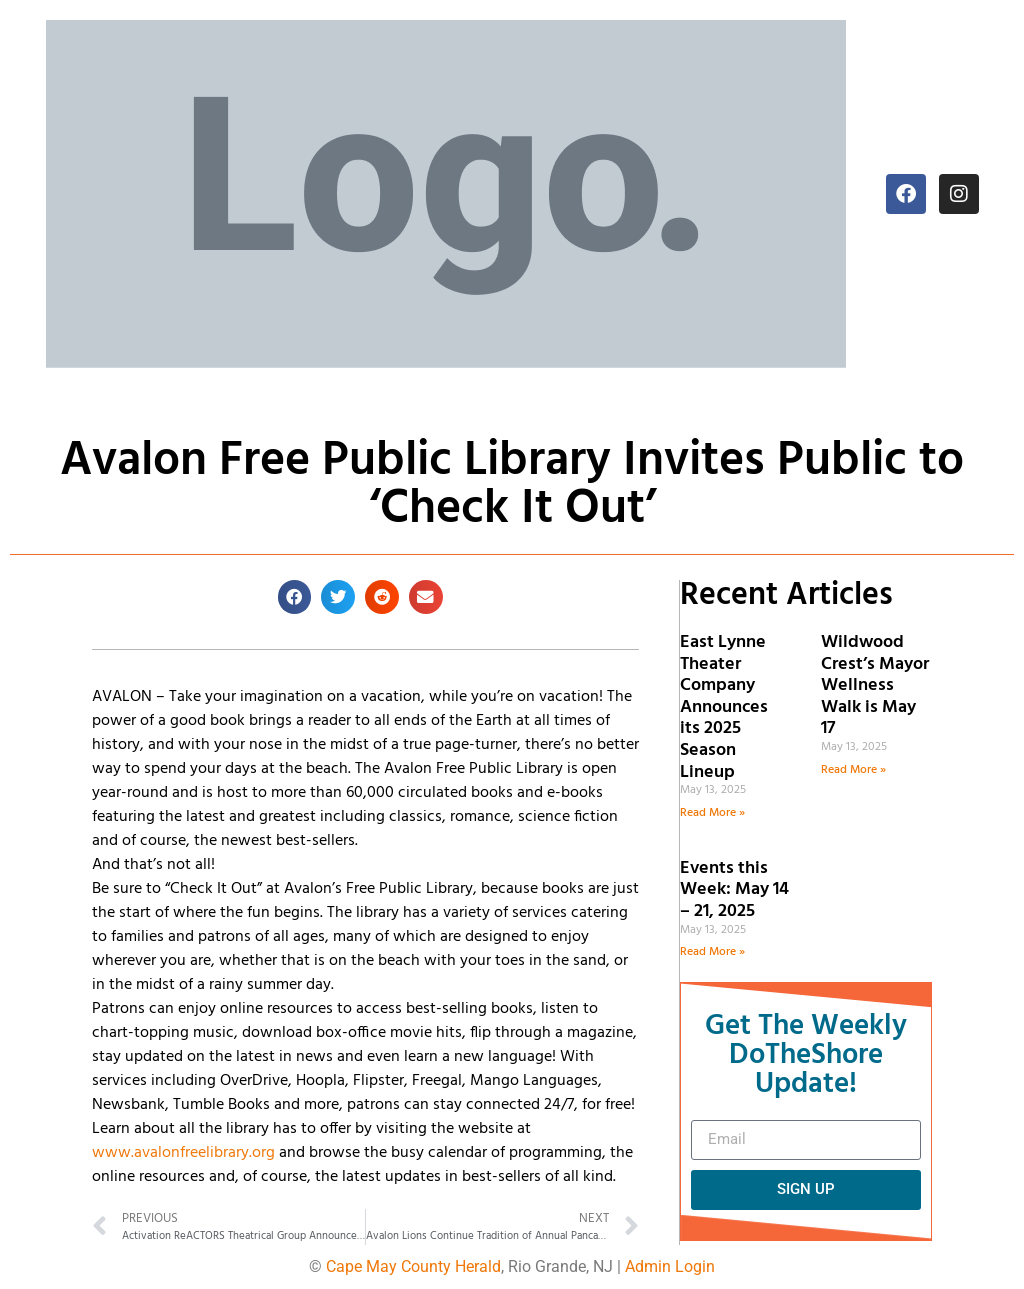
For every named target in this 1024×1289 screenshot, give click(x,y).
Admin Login (670, 1266)
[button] (295, 597)
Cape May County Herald (413, 1266)
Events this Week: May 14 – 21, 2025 (734, 890)
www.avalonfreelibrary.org (183, 1153)
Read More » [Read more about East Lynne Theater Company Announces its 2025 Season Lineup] (712, 813)
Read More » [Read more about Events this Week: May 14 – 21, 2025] (712, 952)
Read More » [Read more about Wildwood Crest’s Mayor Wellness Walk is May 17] (853, 770)
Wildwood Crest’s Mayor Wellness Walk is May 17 (875, 685)
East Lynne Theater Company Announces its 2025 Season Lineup (724, 707)
